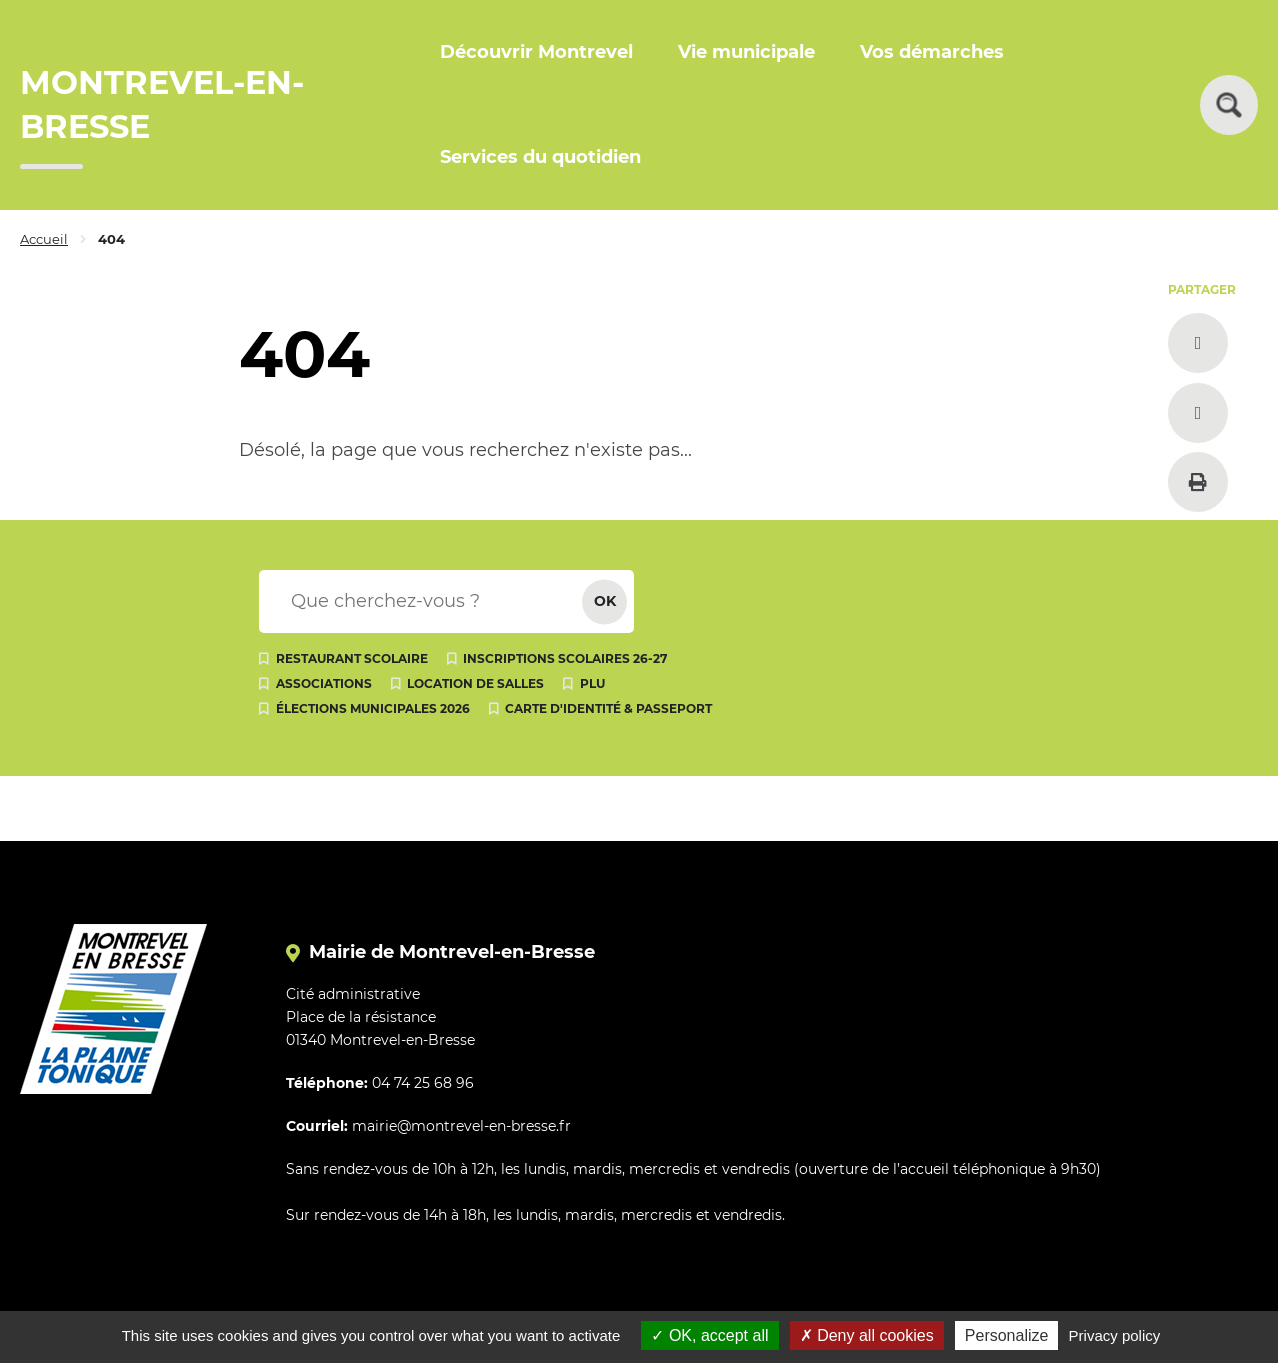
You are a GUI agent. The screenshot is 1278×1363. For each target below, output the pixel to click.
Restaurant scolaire (352, 658)
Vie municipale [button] (746, 52)
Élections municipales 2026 (373, 708)
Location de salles (475, 683)
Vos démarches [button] (932, 52)
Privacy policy (1115, 1335)
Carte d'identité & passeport (608, 708)
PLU (592, 683)
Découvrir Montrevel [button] (536, 52)
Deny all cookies (867, 1335)
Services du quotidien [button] (540, 157)
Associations (324, 683)
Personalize (1007, 1335)
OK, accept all (709, 1335)
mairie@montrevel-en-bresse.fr (461, 1126)
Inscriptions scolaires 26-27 (565, 658)
